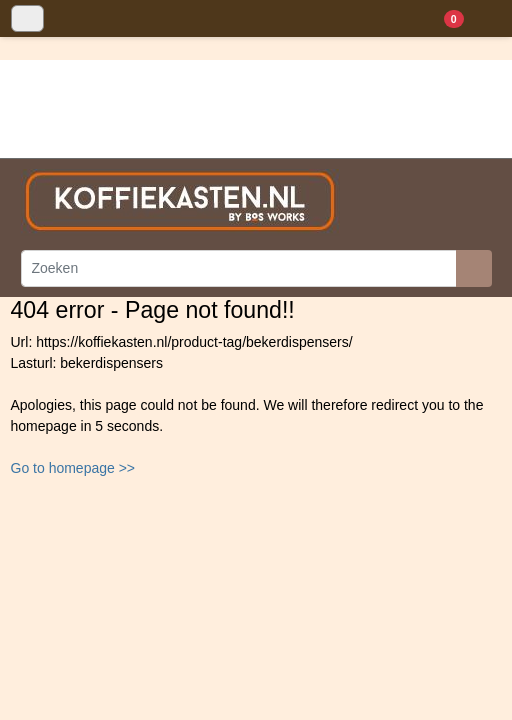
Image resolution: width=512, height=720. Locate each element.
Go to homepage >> (73, 468)
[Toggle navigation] (27, 18)
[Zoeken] (239, 268)
